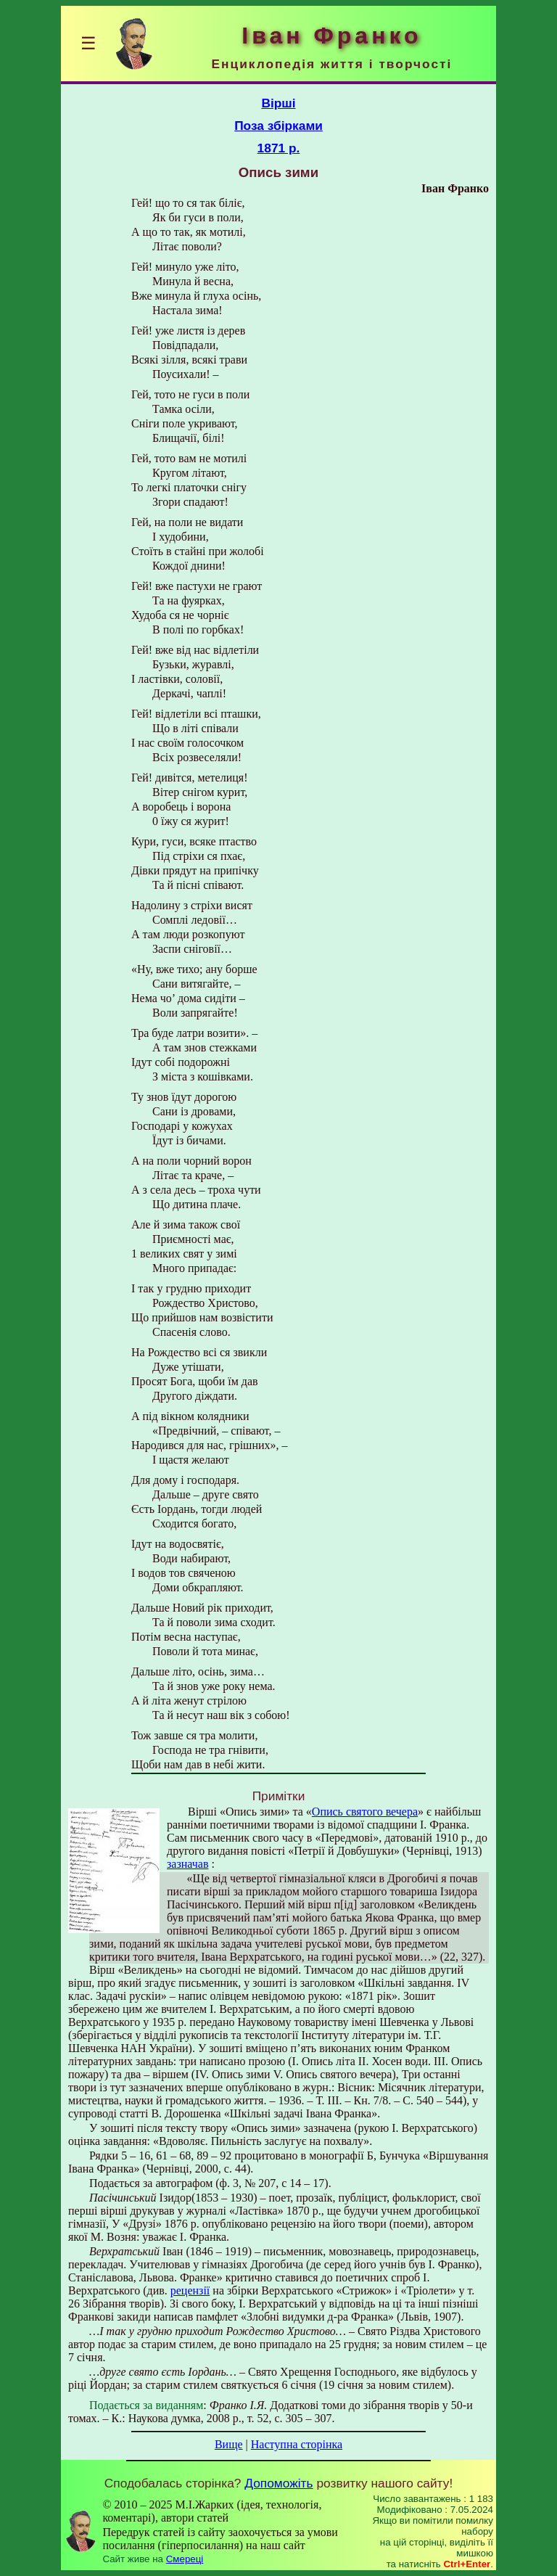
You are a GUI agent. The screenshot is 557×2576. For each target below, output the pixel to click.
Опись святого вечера (365, 1811)
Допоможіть (278, 2483)
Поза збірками (278, 125)
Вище (229, 2444)
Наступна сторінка (296, 2444)
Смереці (185, 2559)
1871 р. (278, 148)
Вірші (278, 103)
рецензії (190, 2290)
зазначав (187, 1864)
